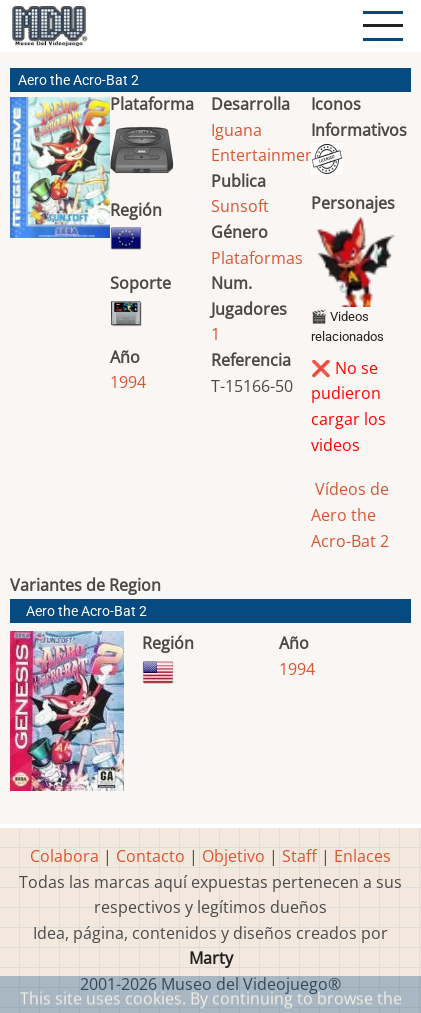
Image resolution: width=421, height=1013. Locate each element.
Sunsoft (240, 206)
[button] (60, 175)
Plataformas (257, 258)
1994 (128, 382)
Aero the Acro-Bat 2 (86, 611)
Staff (299, 856)
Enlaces (362, 856)
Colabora (64, 856)
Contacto (150, 856)
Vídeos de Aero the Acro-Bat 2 (350, 514)
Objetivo (233, 856)
